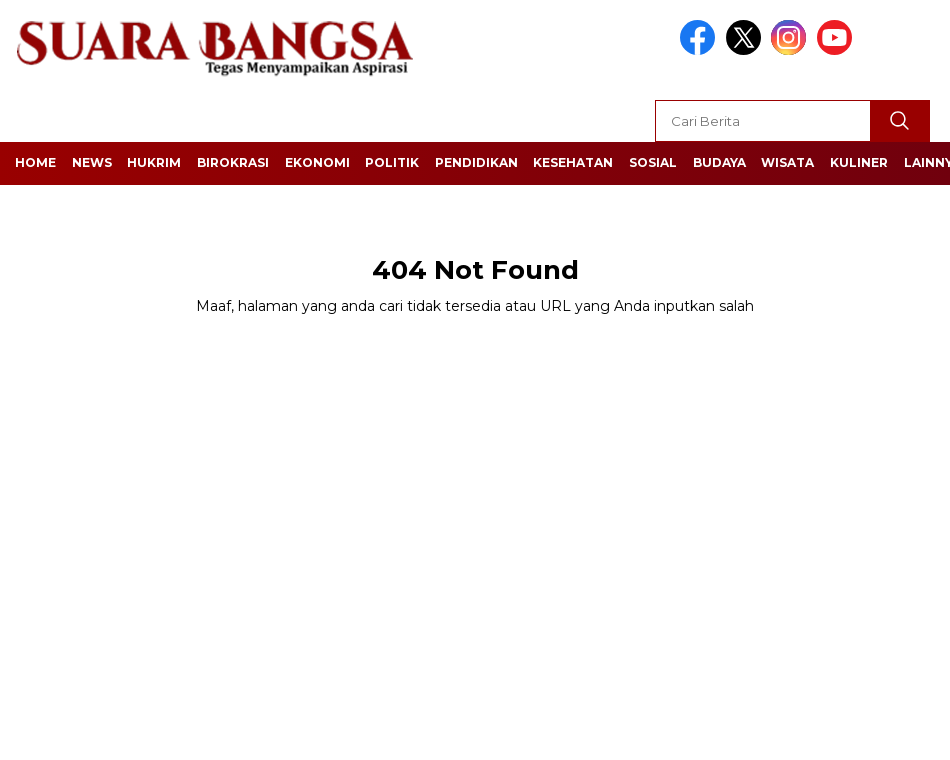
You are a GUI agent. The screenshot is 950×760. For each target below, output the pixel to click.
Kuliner (859, 162)
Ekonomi (317, 162)
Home (35, 162)
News (92, 162)
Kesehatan (573, 162)
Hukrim (154, 162)
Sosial (653, 162)
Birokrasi (233, 162)
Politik (392, 162)
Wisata (787, 162)
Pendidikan (476, 162)
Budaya (719, 162)
